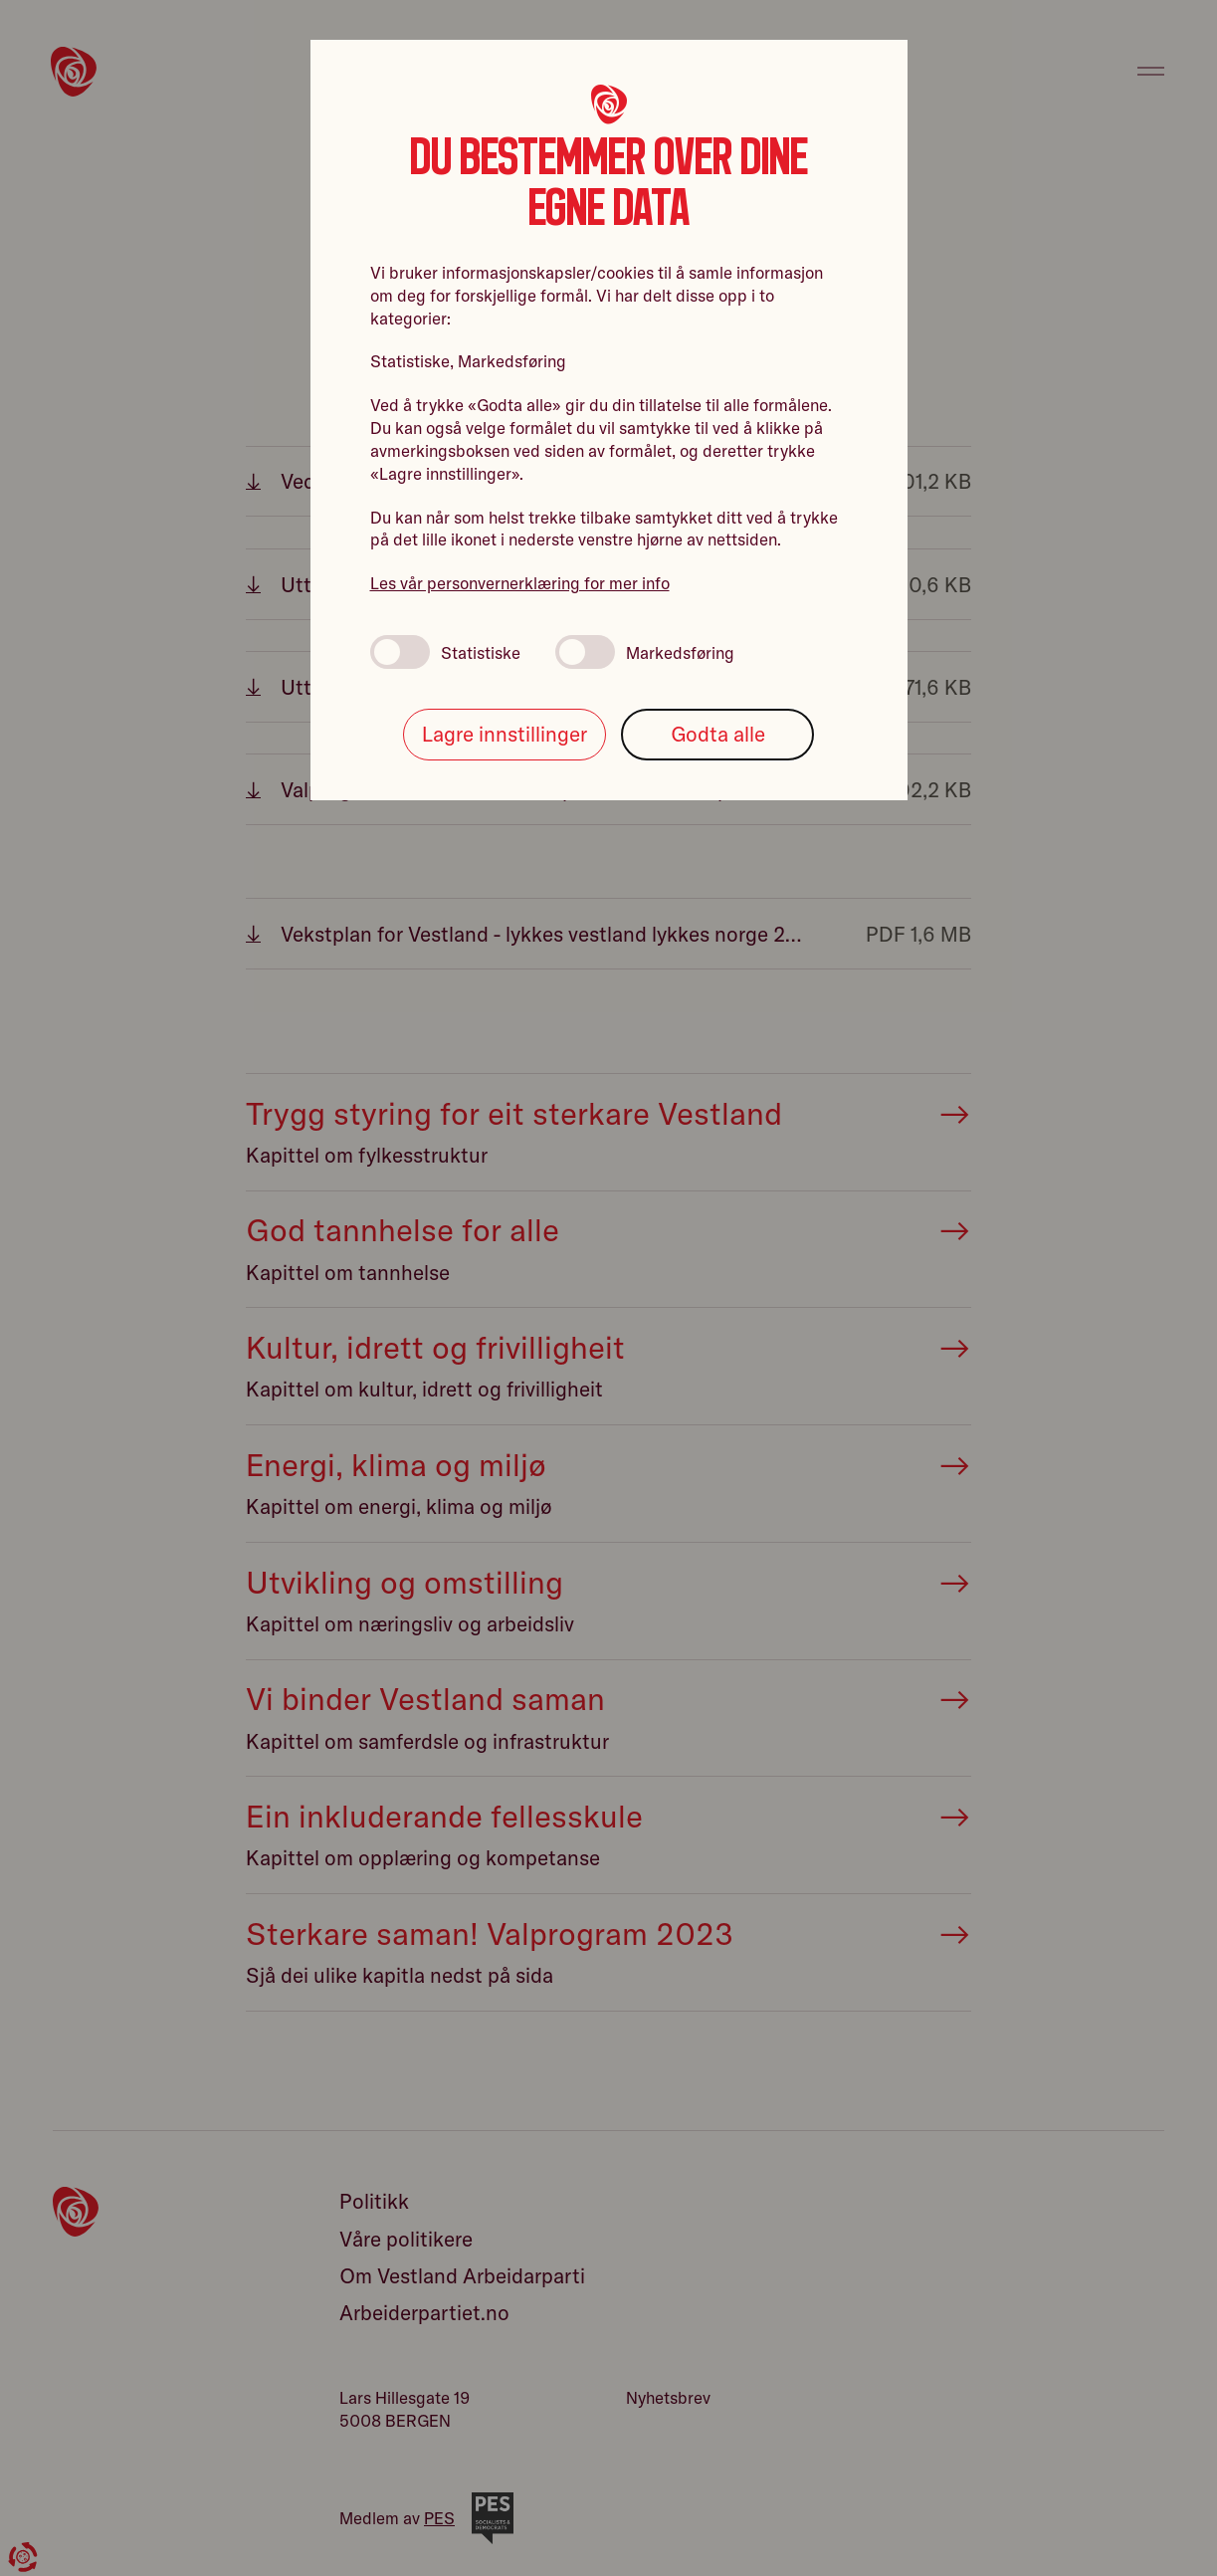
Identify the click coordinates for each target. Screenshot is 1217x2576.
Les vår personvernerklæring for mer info (520, 582)
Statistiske (445, 652)
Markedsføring (644, 652)
